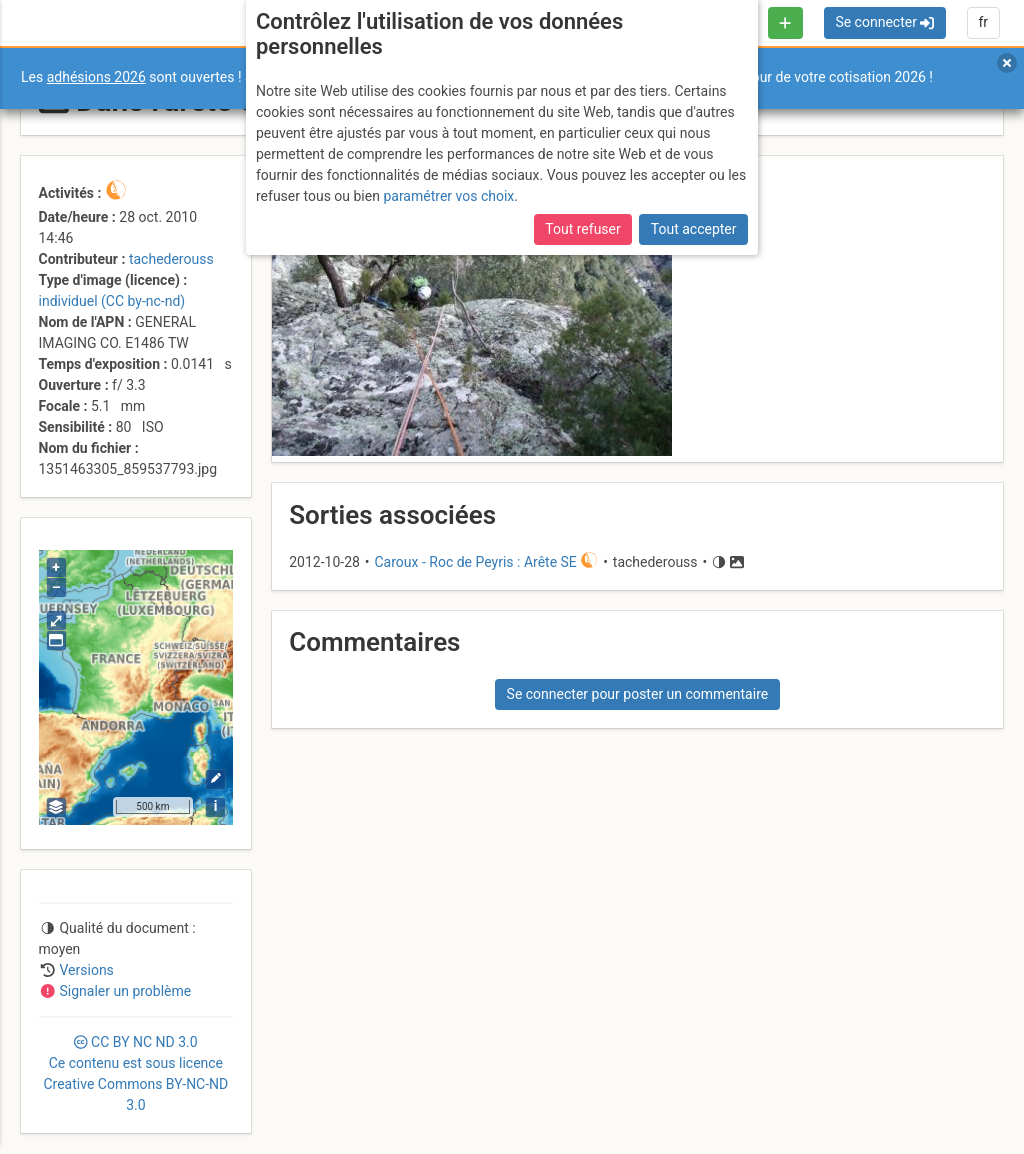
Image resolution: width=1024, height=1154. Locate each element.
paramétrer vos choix (448, 196)
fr (983, 22)
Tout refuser (582, 229)
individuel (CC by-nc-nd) (112, 301)
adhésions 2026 (96, 77)
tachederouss (171, 259)
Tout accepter (694, 229)
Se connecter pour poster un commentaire (638, 694)
